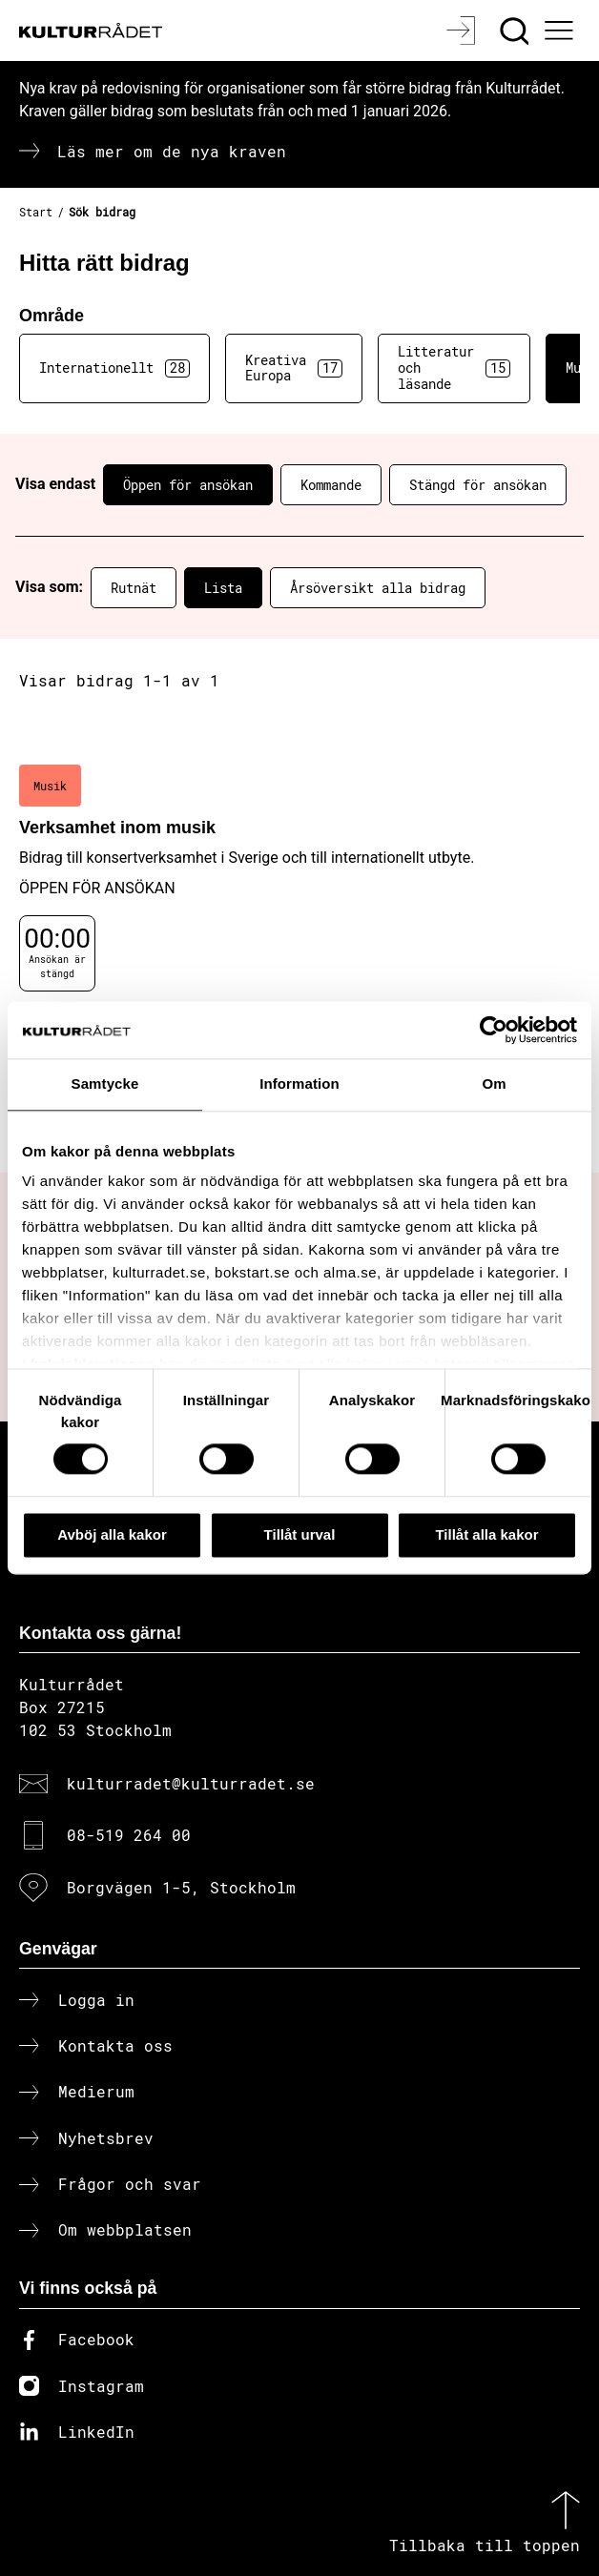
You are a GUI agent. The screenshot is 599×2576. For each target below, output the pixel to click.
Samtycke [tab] (105, 1083)
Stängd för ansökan (478, 485)
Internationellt (114, 368)
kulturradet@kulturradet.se (191, 1783)
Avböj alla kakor (112, 1534)
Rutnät (133, 588)
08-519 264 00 (129, 1835)
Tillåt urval (300, 1534)
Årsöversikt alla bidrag (377, 588)
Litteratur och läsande (454, 367)
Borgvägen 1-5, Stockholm (181, 1887)
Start (35, 211)
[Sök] (516, 30)
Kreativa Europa (293, 368)
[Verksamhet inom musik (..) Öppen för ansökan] (299, 898)
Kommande (330, 485)
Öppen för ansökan (188, 485)
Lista (223, 588)
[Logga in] (463, 30)
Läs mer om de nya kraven (171, 151)
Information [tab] (299, 1083)
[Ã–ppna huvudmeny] (561, 30)
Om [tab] (494, 1083)
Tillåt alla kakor (486, 1534)
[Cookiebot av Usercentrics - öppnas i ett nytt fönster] (493, 1029)
